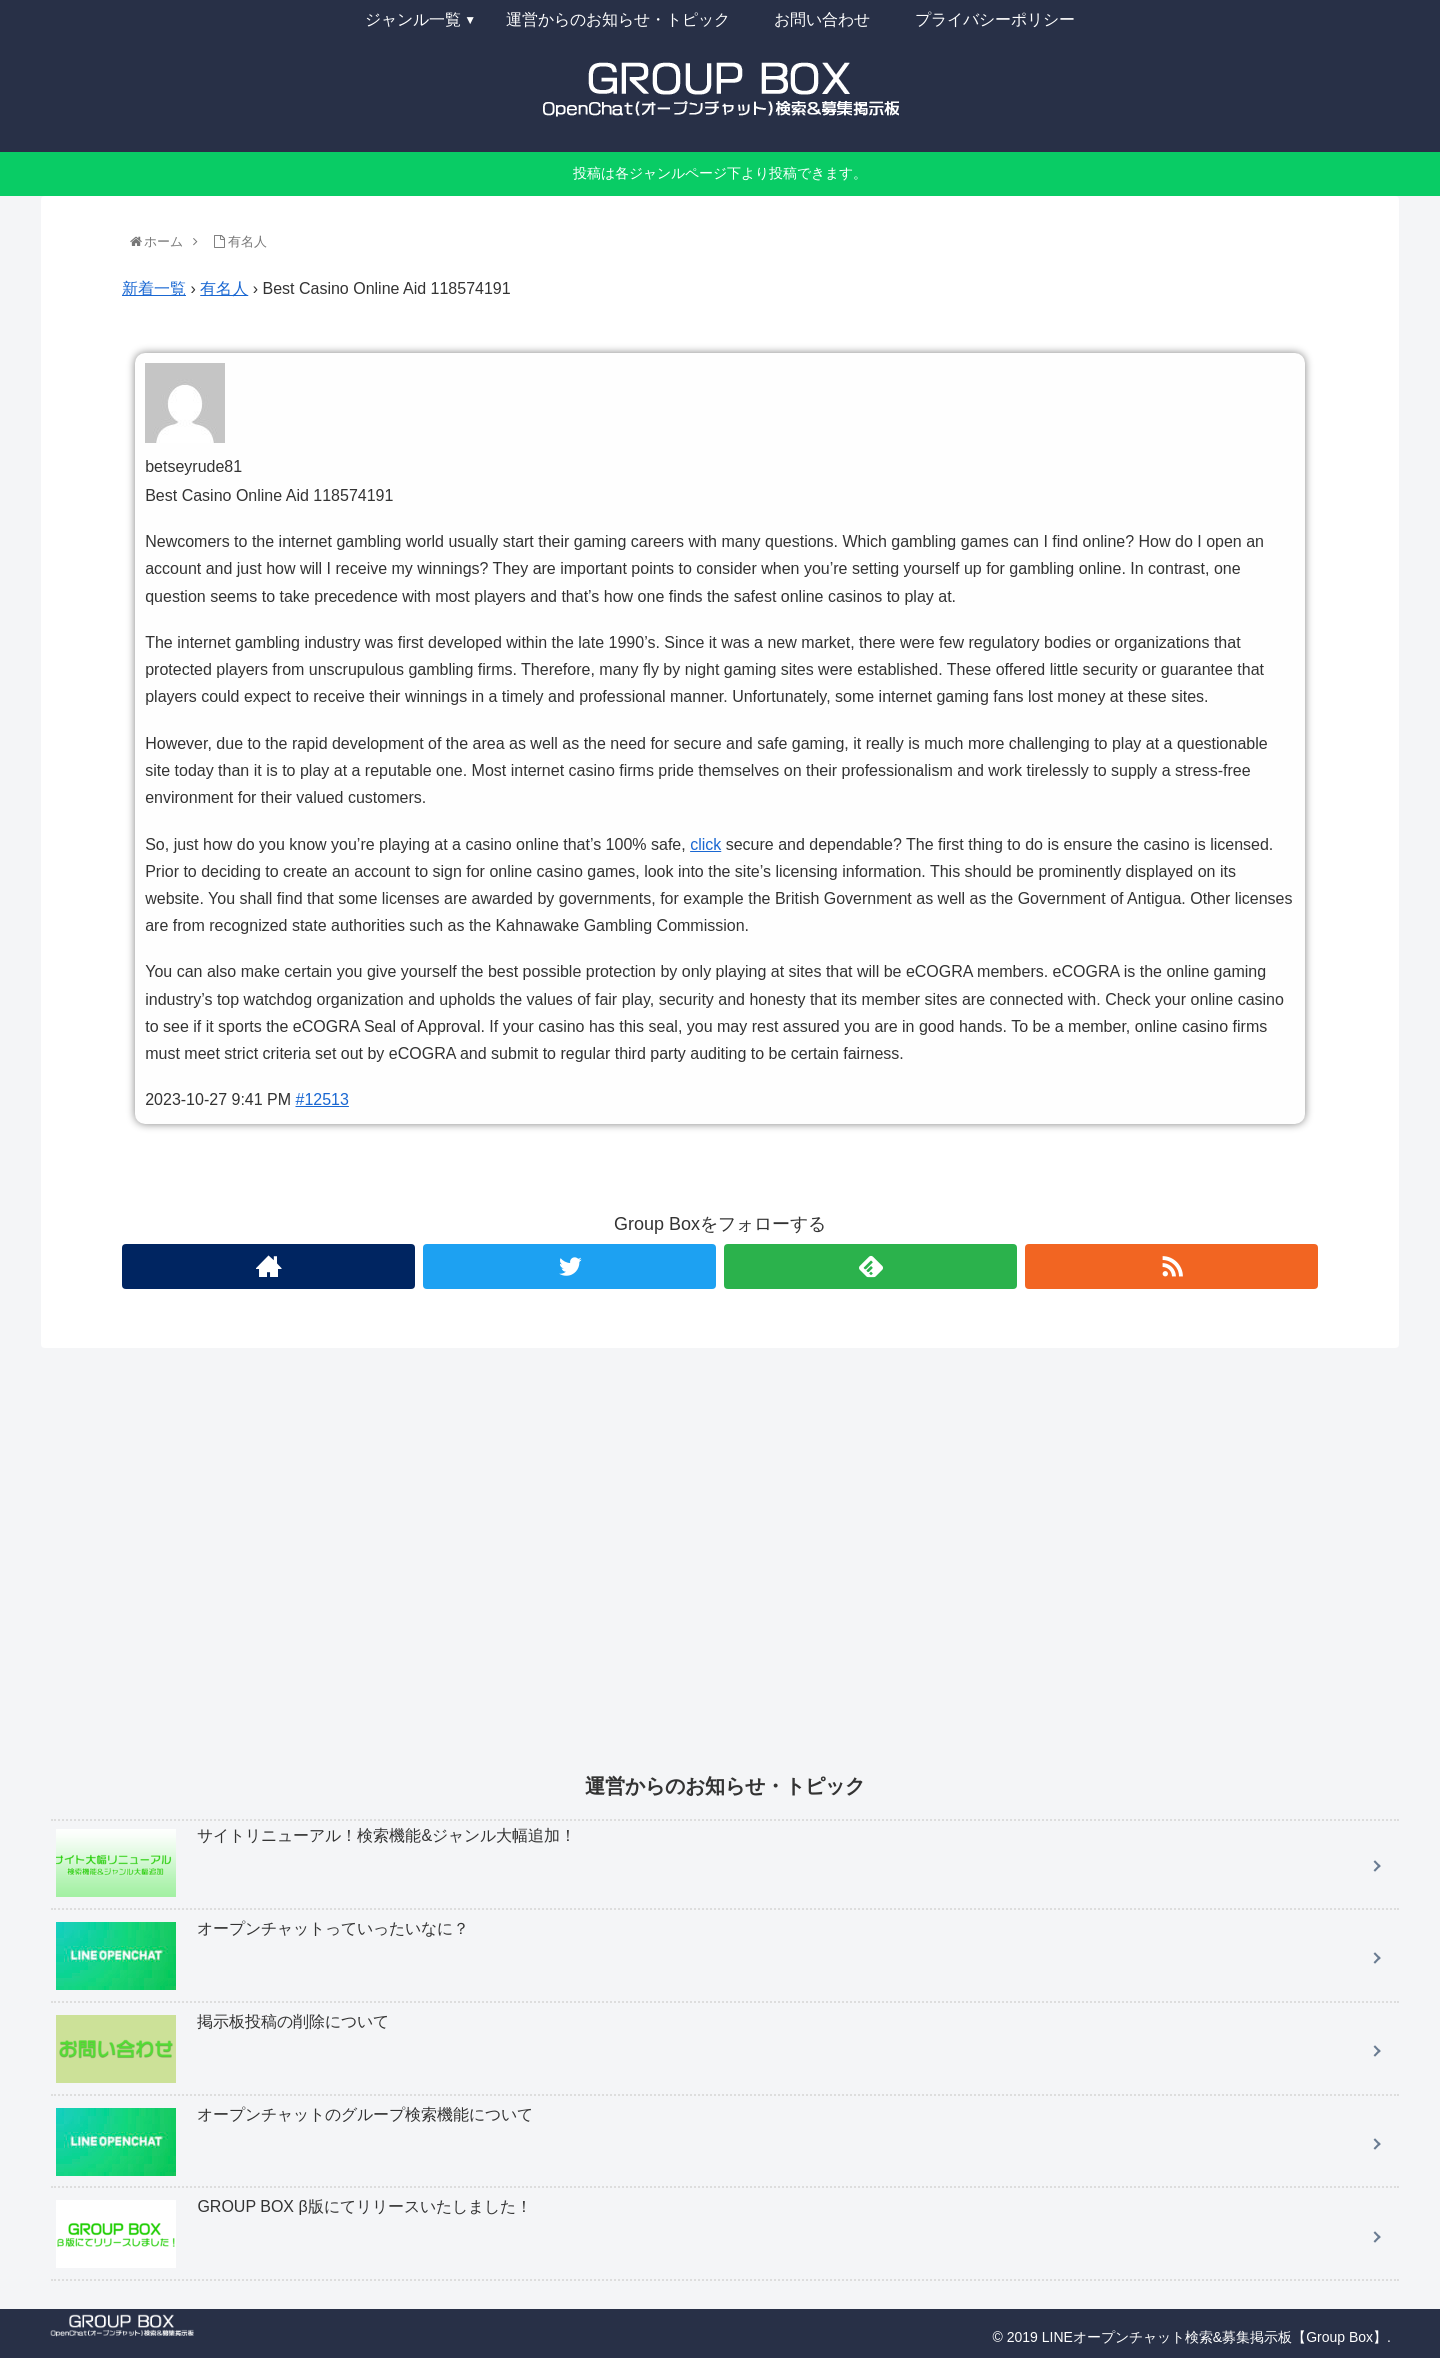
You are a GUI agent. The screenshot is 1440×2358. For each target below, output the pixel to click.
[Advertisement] (651, 1574)
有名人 (224, 288)
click (705, 844)
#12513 (322, 1099)
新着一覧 (154, 288)
